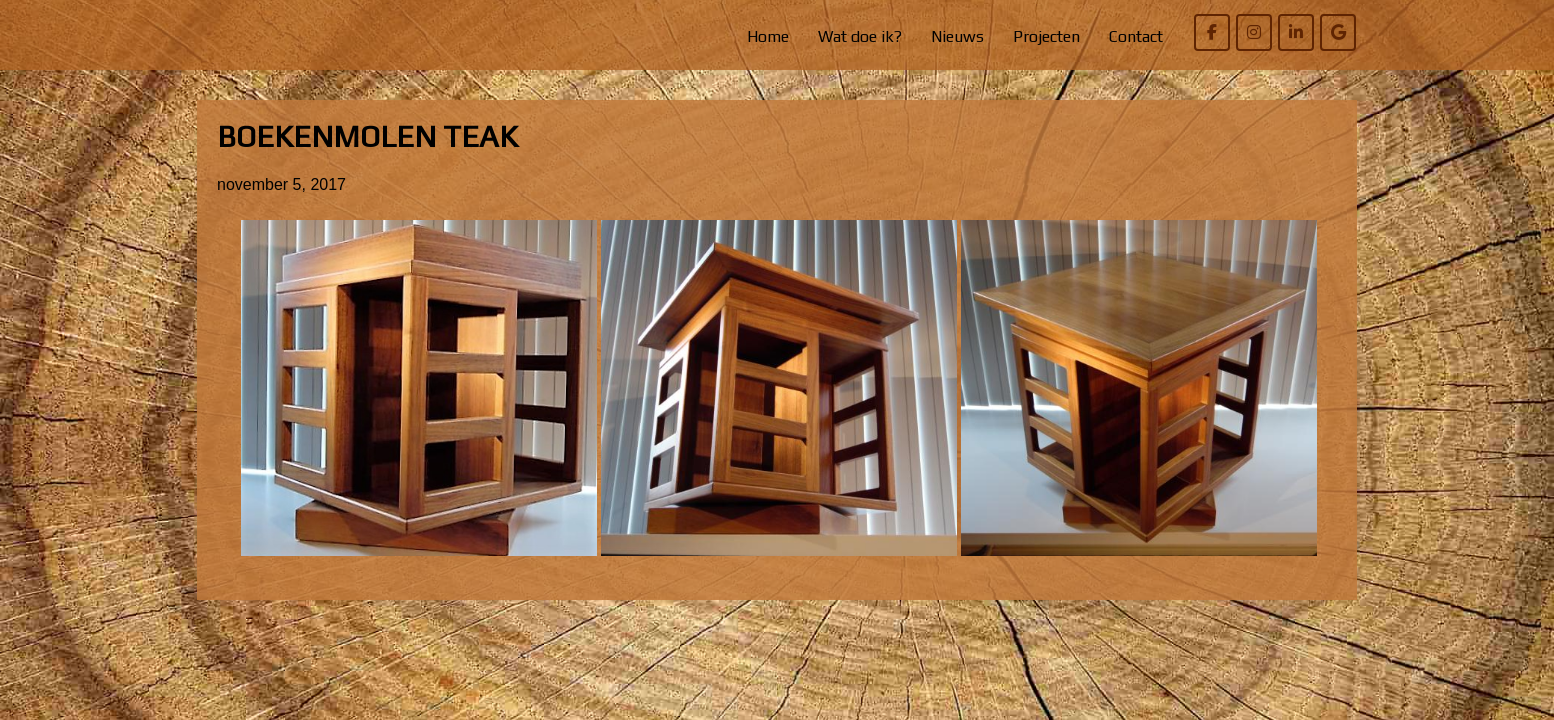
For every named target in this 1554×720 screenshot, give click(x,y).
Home (768, 36)
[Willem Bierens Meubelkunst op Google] (1338, 32)
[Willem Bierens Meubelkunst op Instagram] (1254, 32)
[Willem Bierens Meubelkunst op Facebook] (1212, 32)
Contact (1136, 36)
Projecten (1046, 36)
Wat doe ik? (860, 36)
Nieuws (957, 36)
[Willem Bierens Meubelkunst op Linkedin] (1296, 32)
